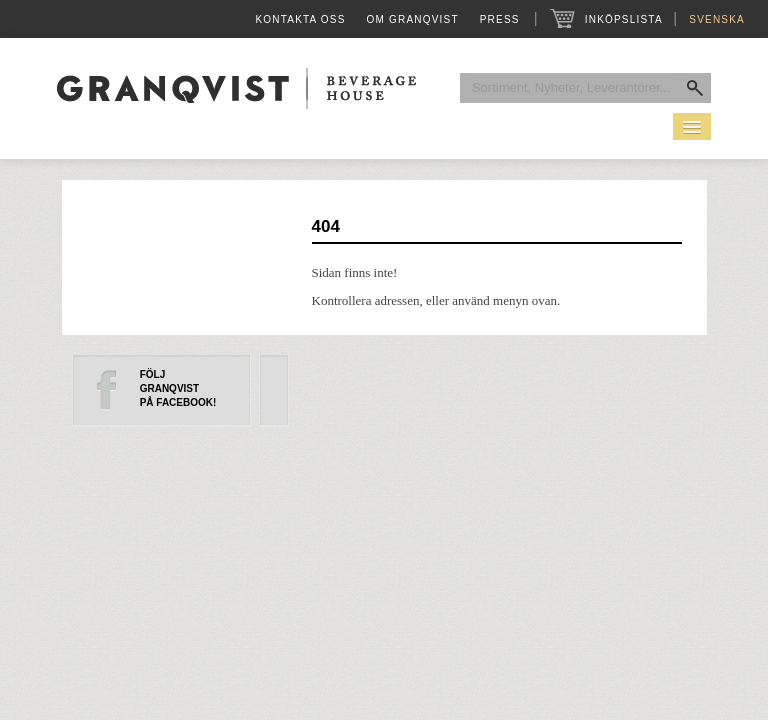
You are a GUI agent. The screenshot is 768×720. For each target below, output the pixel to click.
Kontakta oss (300, 19)
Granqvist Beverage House (236, 88)
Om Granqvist (413, 19)
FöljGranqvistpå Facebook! (178, 388)
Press (500, 19)
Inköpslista (623, 19)
